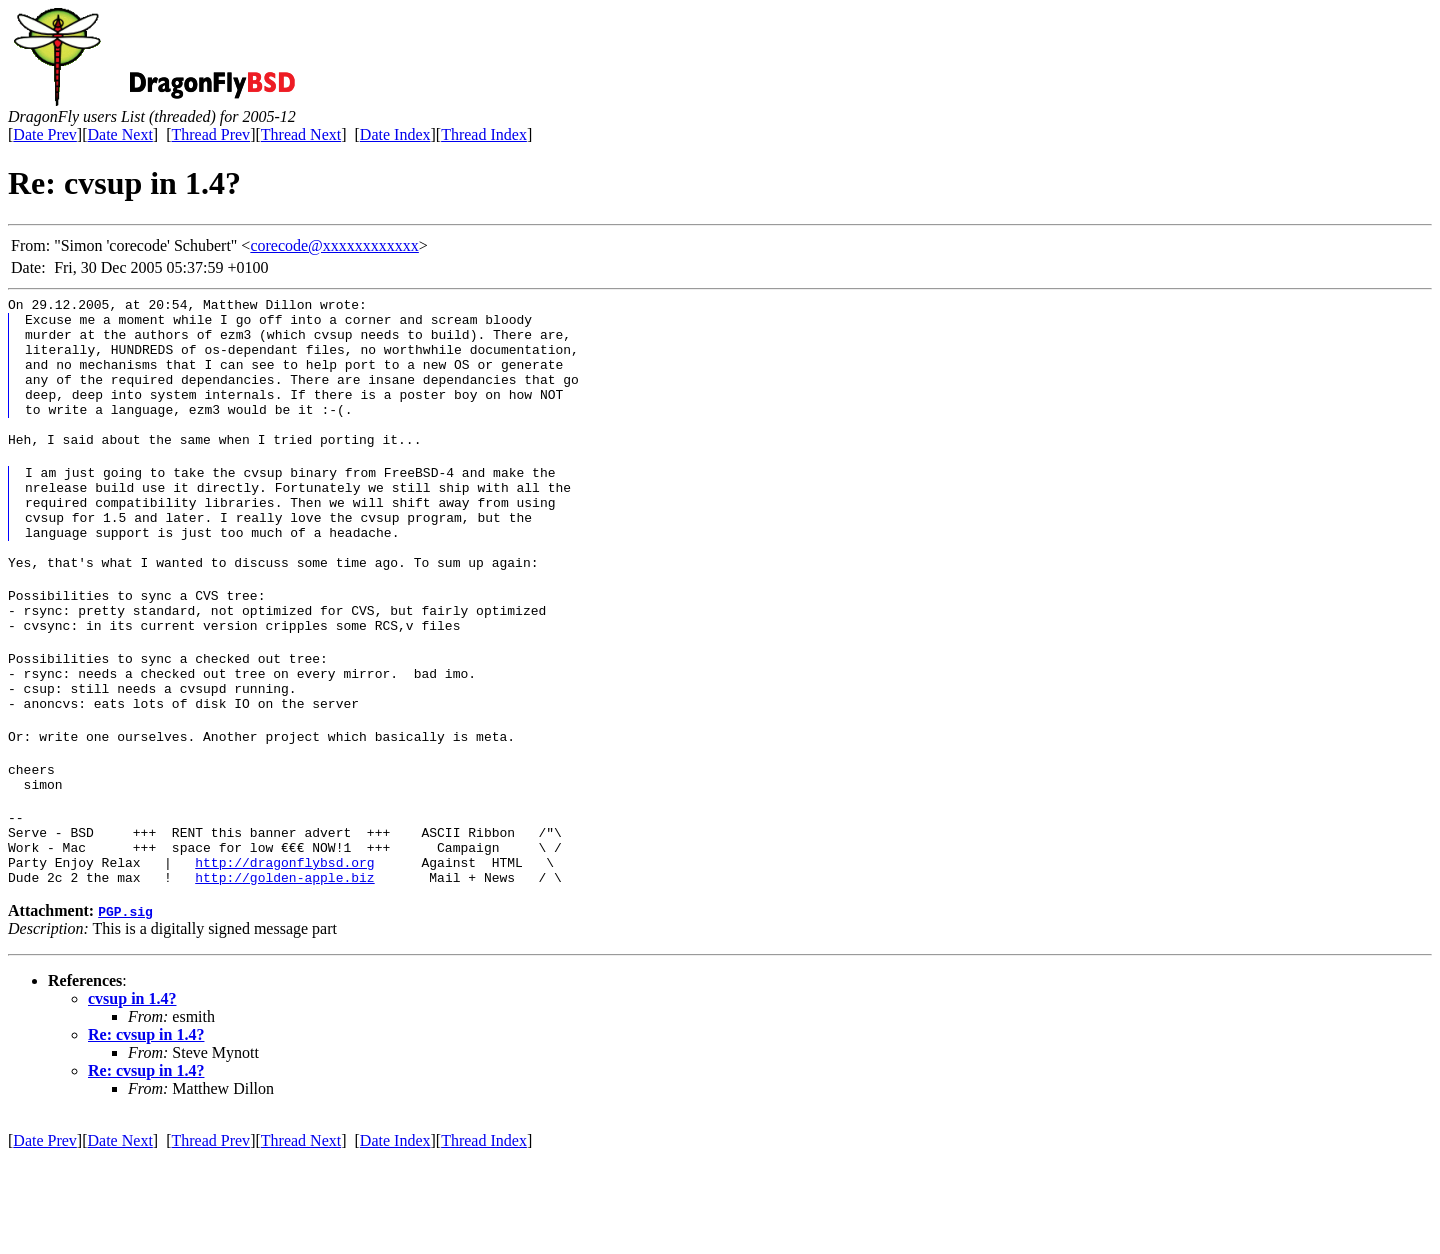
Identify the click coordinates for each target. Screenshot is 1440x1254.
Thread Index (484, 134)
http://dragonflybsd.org (284, 955)
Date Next (120, 134)
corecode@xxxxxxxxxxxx (334, 245)
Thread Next (301, 134)
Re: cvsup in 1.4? (146, 1130)
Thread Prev (210, 134)
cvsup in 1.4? (132, 1094)
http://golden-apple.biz (284, 973)
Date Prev (45, 134)
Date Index (395, 134)
